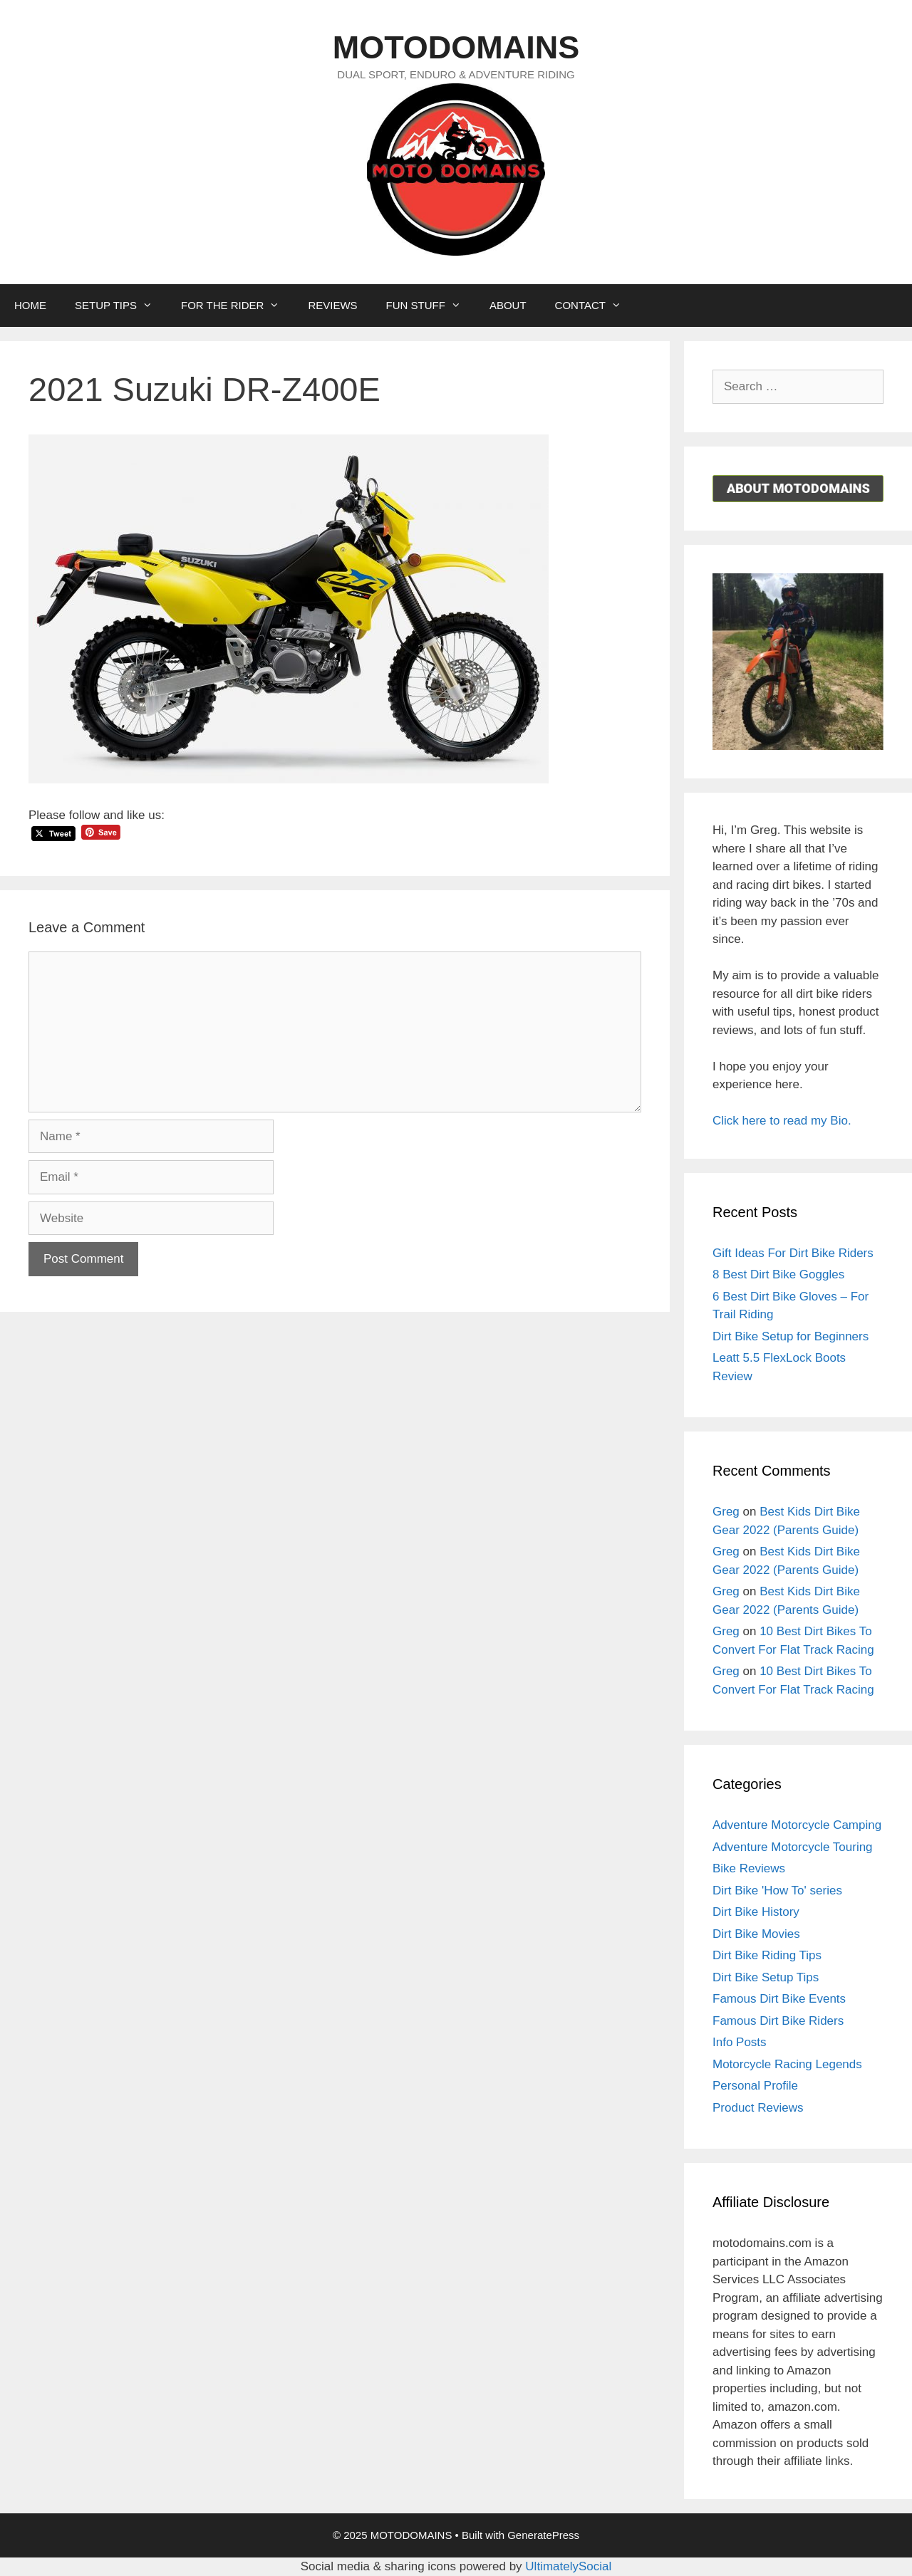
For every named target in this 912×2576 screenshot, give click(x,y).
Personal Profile (755, 2085)
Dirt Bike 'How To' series (777, 1890)
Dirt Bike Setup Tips (765, 1977)
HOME (30, 305)
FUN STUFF (430, 305)
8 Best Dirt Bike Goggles (778, 1274)
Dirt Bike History (755, 1912)
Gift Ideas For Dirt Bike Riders (793, 1253)
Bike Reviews (748, 1868)
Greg (726, 1511)
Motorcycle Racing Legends (787, 2064)
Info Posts (739, 2042)
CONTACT (595, 305)
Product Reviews (758, 2107)
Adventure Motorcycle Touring (792, 1847)
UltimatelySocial (568, 2566)
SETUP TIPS (121, 305)
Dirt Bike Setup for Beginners (790, 1336)
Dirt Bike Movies (756, 1934)
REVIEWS (332, 305)
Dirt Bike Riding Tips (767, 1955)
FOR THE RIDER (237, 305)
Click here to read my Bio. (781, 1120)
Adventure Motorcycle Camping (796, 1825)
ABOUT (508, 305)
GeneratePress (543, 2535)
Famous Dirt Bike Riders (778, 2021)
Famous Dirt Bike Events (779, 1999)
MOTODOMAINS (456, 47)
